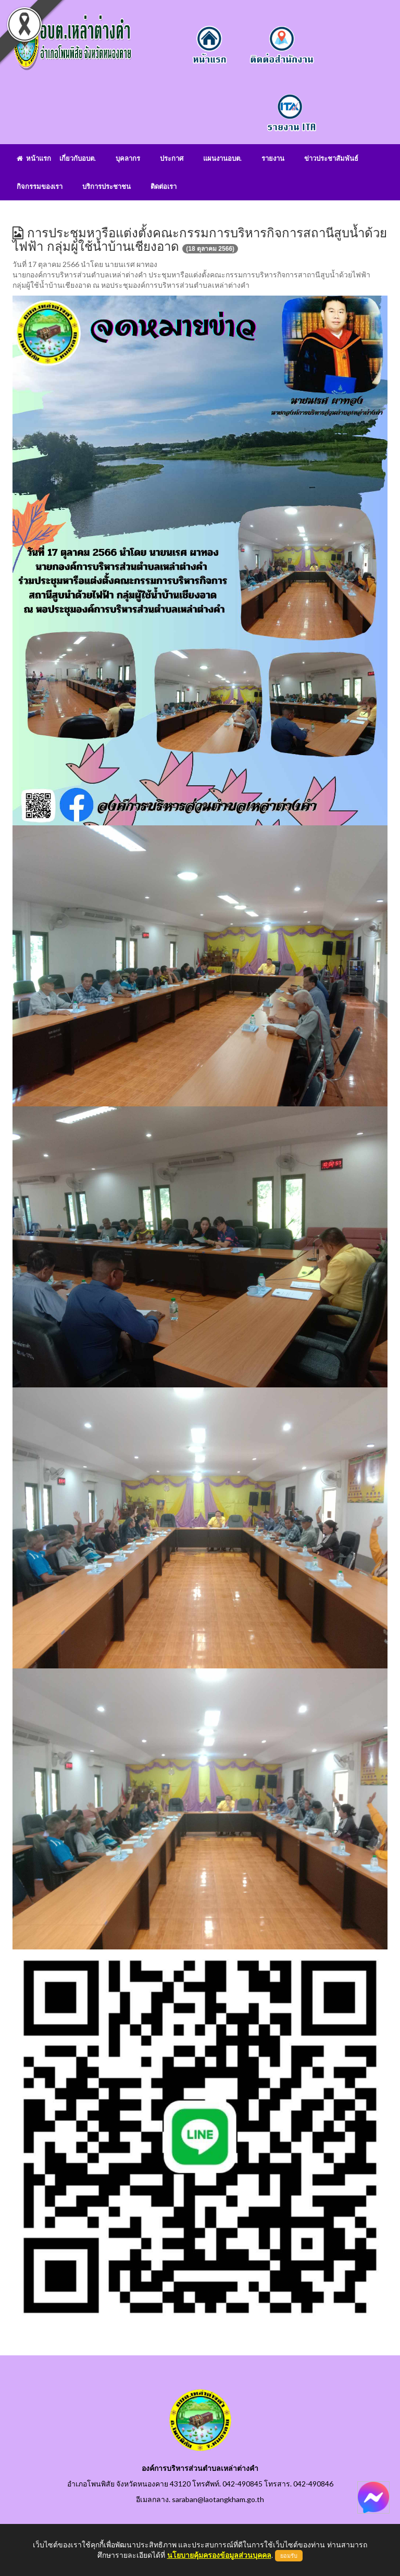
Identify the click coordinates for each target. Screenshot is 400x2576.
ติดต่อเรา (164, 186)
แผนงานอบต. (222, 158)
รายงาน (272, 158)
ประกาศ (171, 158)
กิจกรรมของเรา (40, 186)
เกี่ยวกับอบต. (77, 158)
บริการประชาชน (106, 186)
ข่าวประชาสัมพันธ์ (331, 158)
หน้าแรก (34, 158)
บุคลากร (128, 158)
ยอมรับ (288, 2556)
